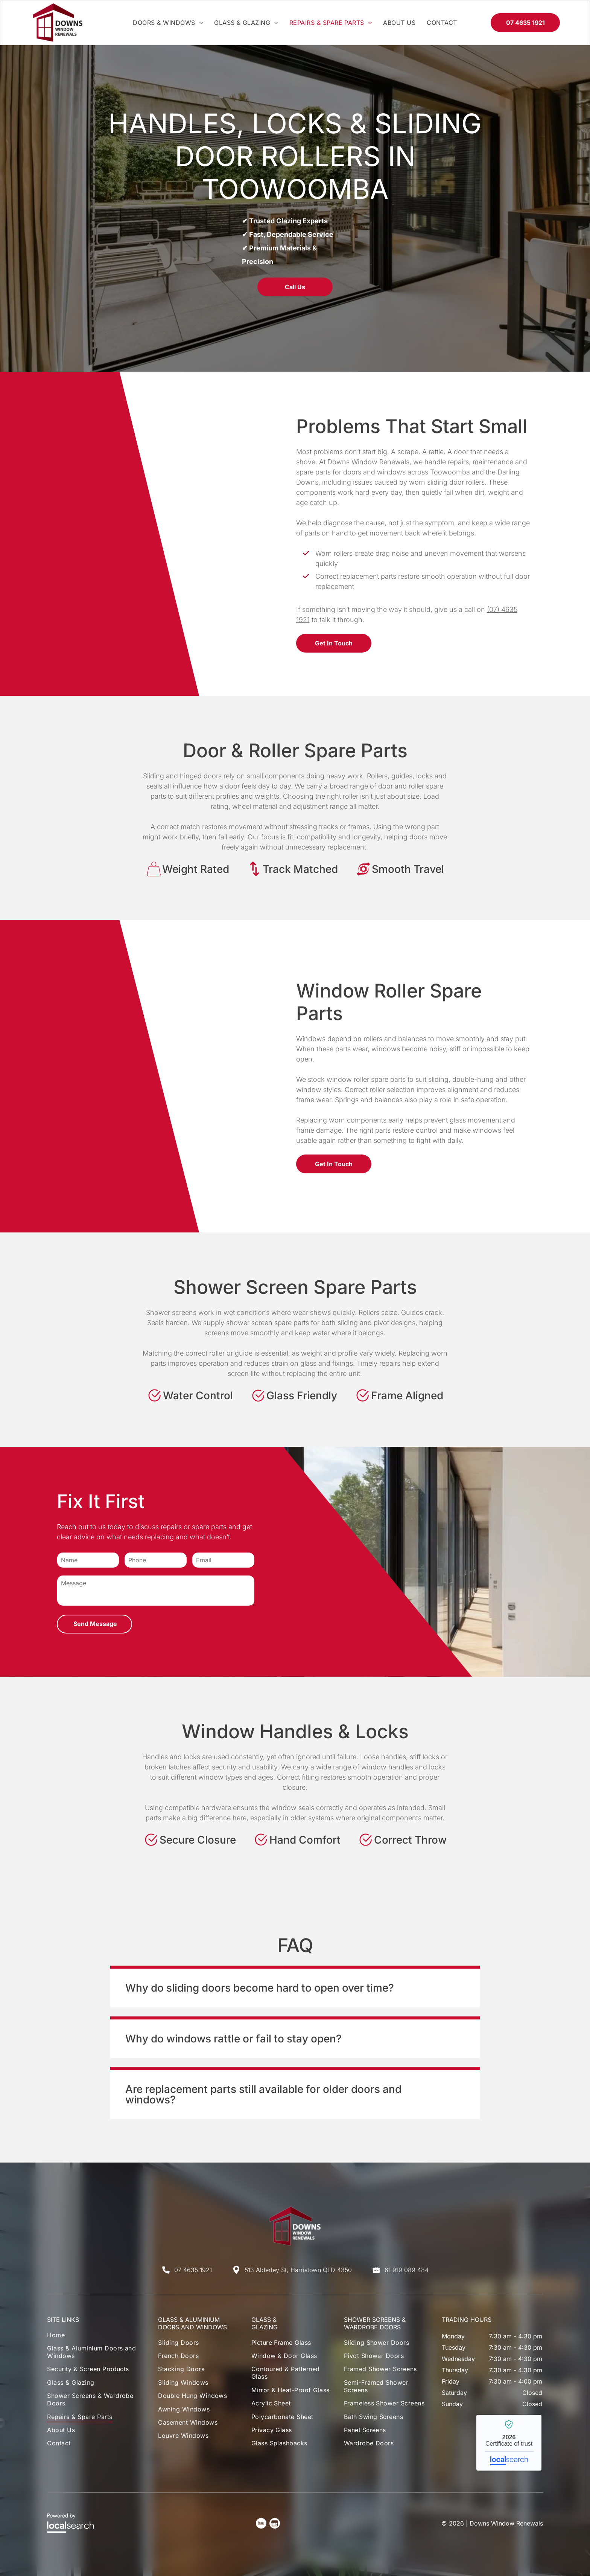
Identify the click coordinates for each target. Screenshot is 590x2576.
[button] (295, 1986)
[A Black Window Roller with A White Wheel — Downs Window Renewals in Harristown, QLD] (160, 1076)
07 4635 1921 (193, 2270)
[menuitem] (167, 22)
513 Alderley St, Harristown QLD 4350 (298, 2270)
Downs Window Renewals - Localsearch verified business (508, 2443)
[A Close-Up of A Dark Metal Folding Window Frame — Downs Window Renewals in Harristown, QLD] (160, 534)
